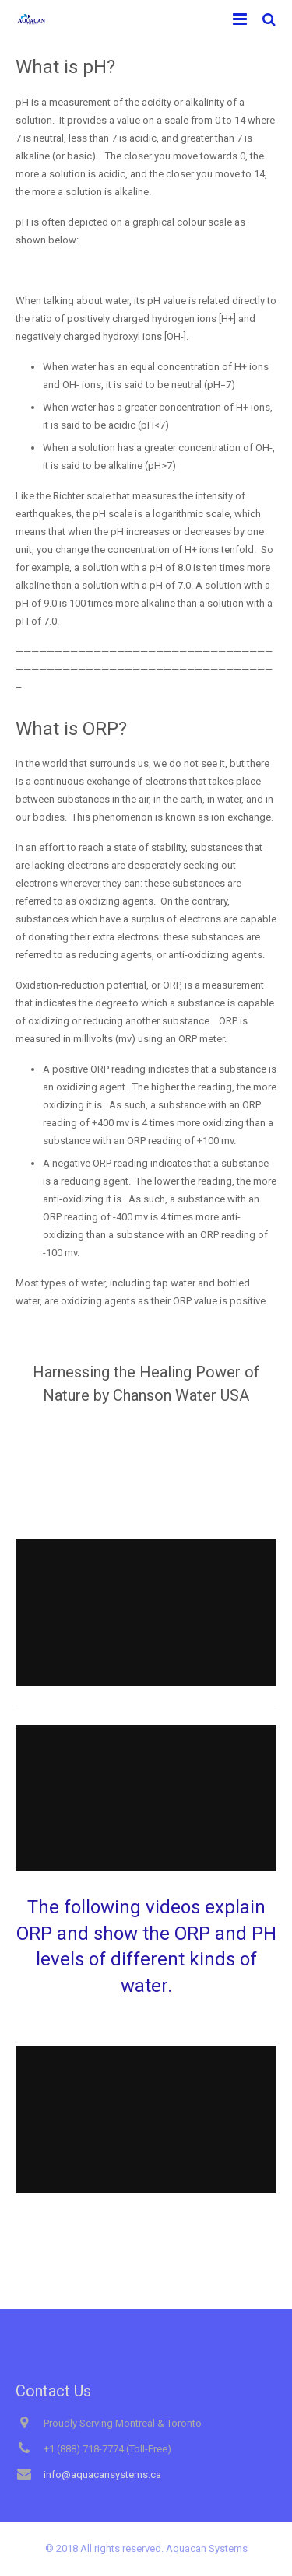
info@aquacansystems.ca (102, 2474)
